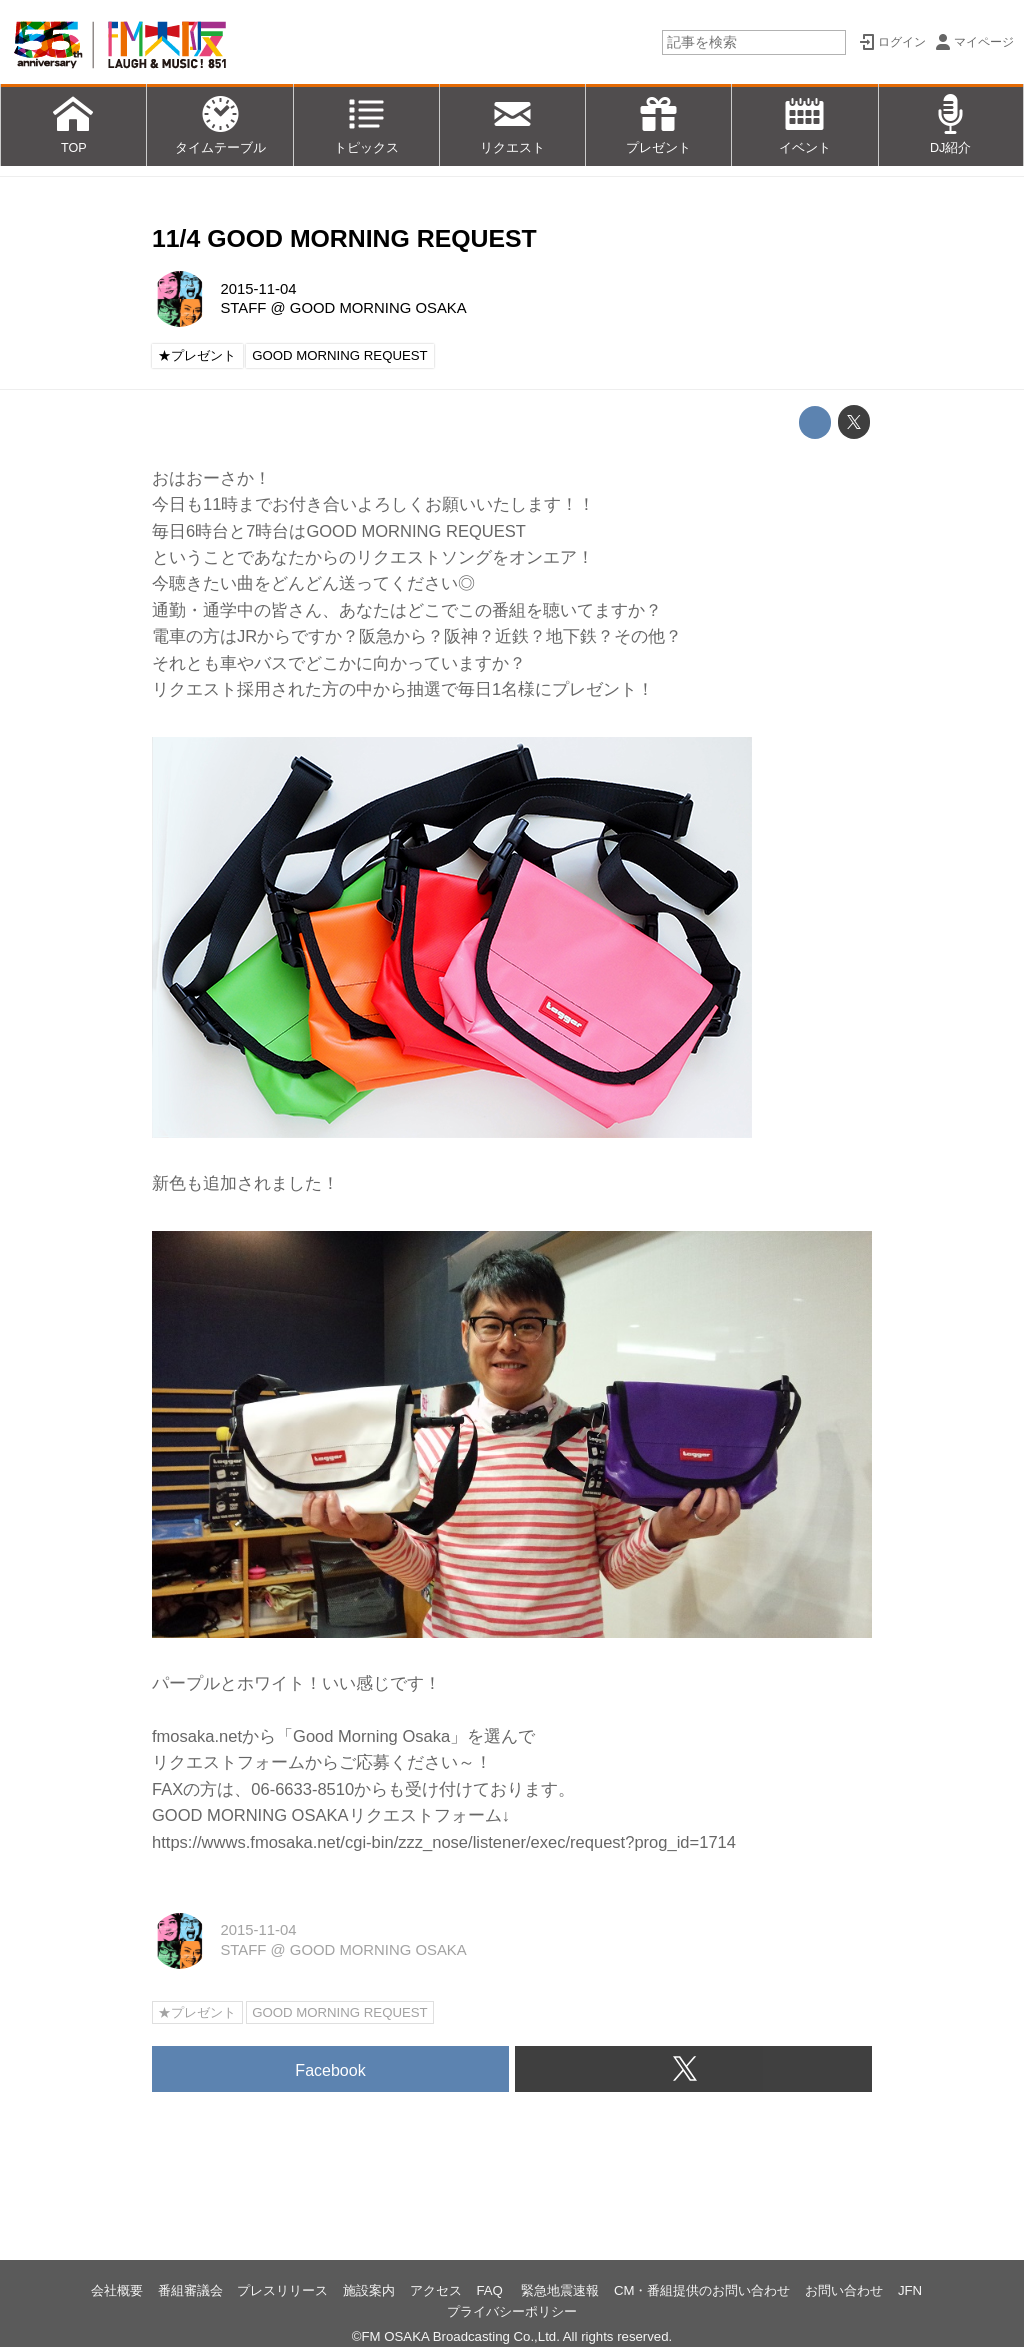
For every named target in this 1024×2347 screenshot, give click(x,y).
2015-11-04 (258, 289)
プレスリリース (282, 2290)
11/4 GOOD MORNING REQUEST (344, 238)
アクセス (436, 2290)
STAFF (243, 308)
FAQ (491, 2290)
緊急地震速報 (560, 2290)
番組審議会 (190, 2290)
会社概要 (117, 2290)
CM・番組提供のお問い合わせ (702, 2290)
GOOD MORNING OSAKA (378, 308)
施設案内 (369, 2290)
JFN (910, 2290)
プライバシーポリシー (512, 2311)
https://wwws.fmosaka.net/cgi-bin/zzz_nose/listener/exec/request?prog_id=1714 (444, 1842)
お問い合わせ (844, 2290)
